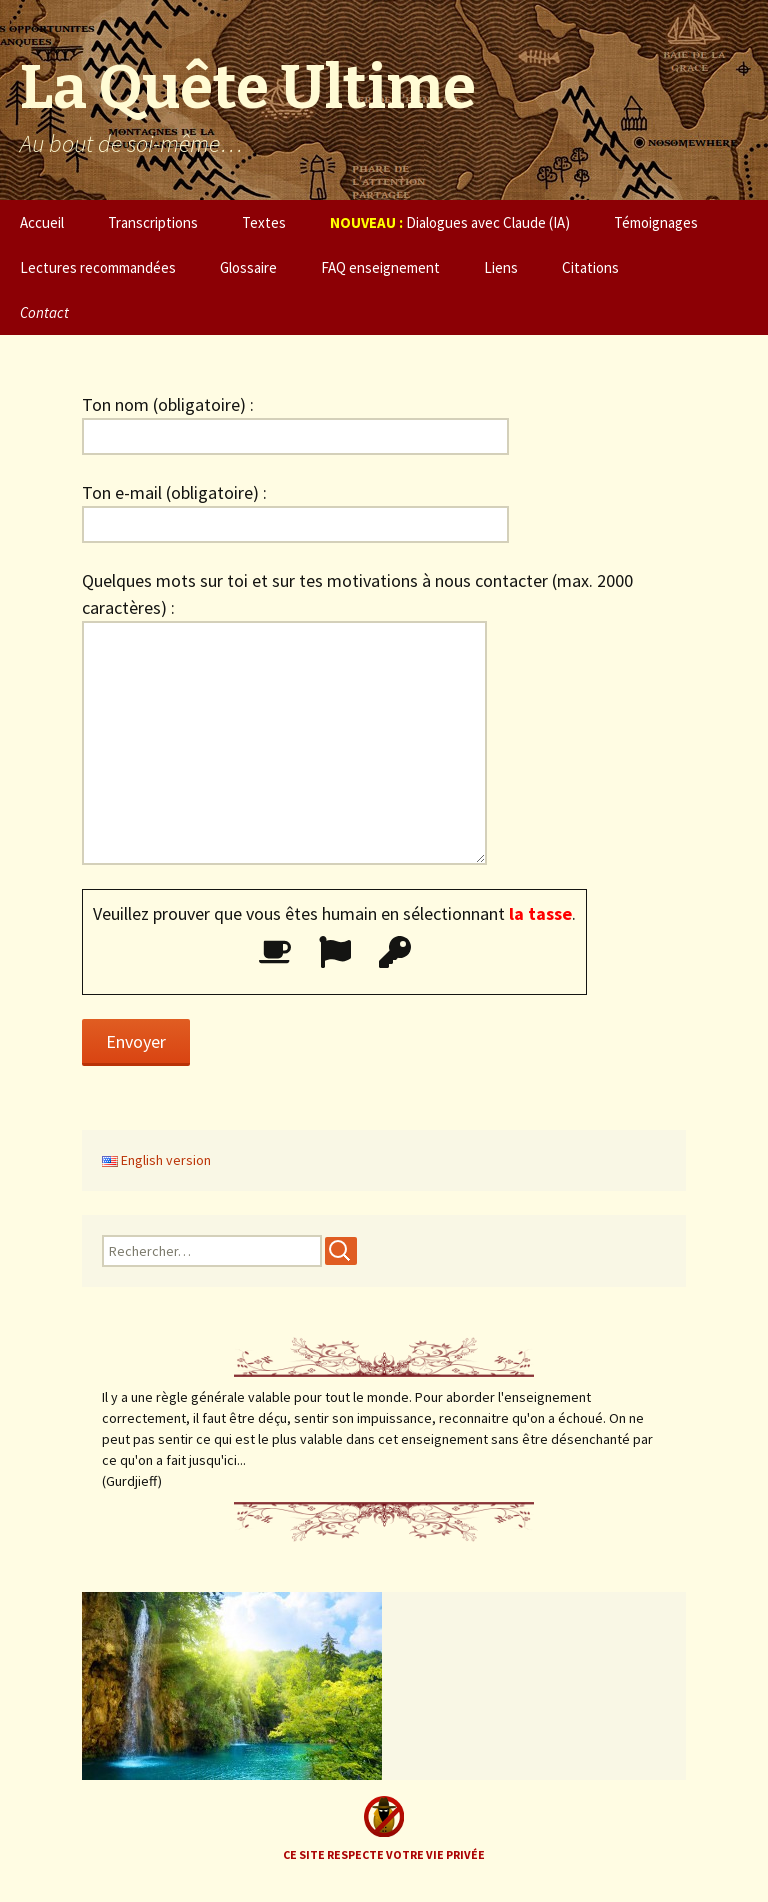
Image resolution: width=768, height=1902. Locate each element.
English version (156, 1160)
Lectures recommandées (98, 267)
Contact (44, 312)
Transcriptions (153, 222)
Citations (590, 267)
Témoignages (656, 222)
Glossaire (248, 267)
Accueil (42, 222)
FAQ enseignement (380, 267)
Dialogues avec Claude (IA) (450, 222)
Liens (501, 267)
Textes (264, 222)
